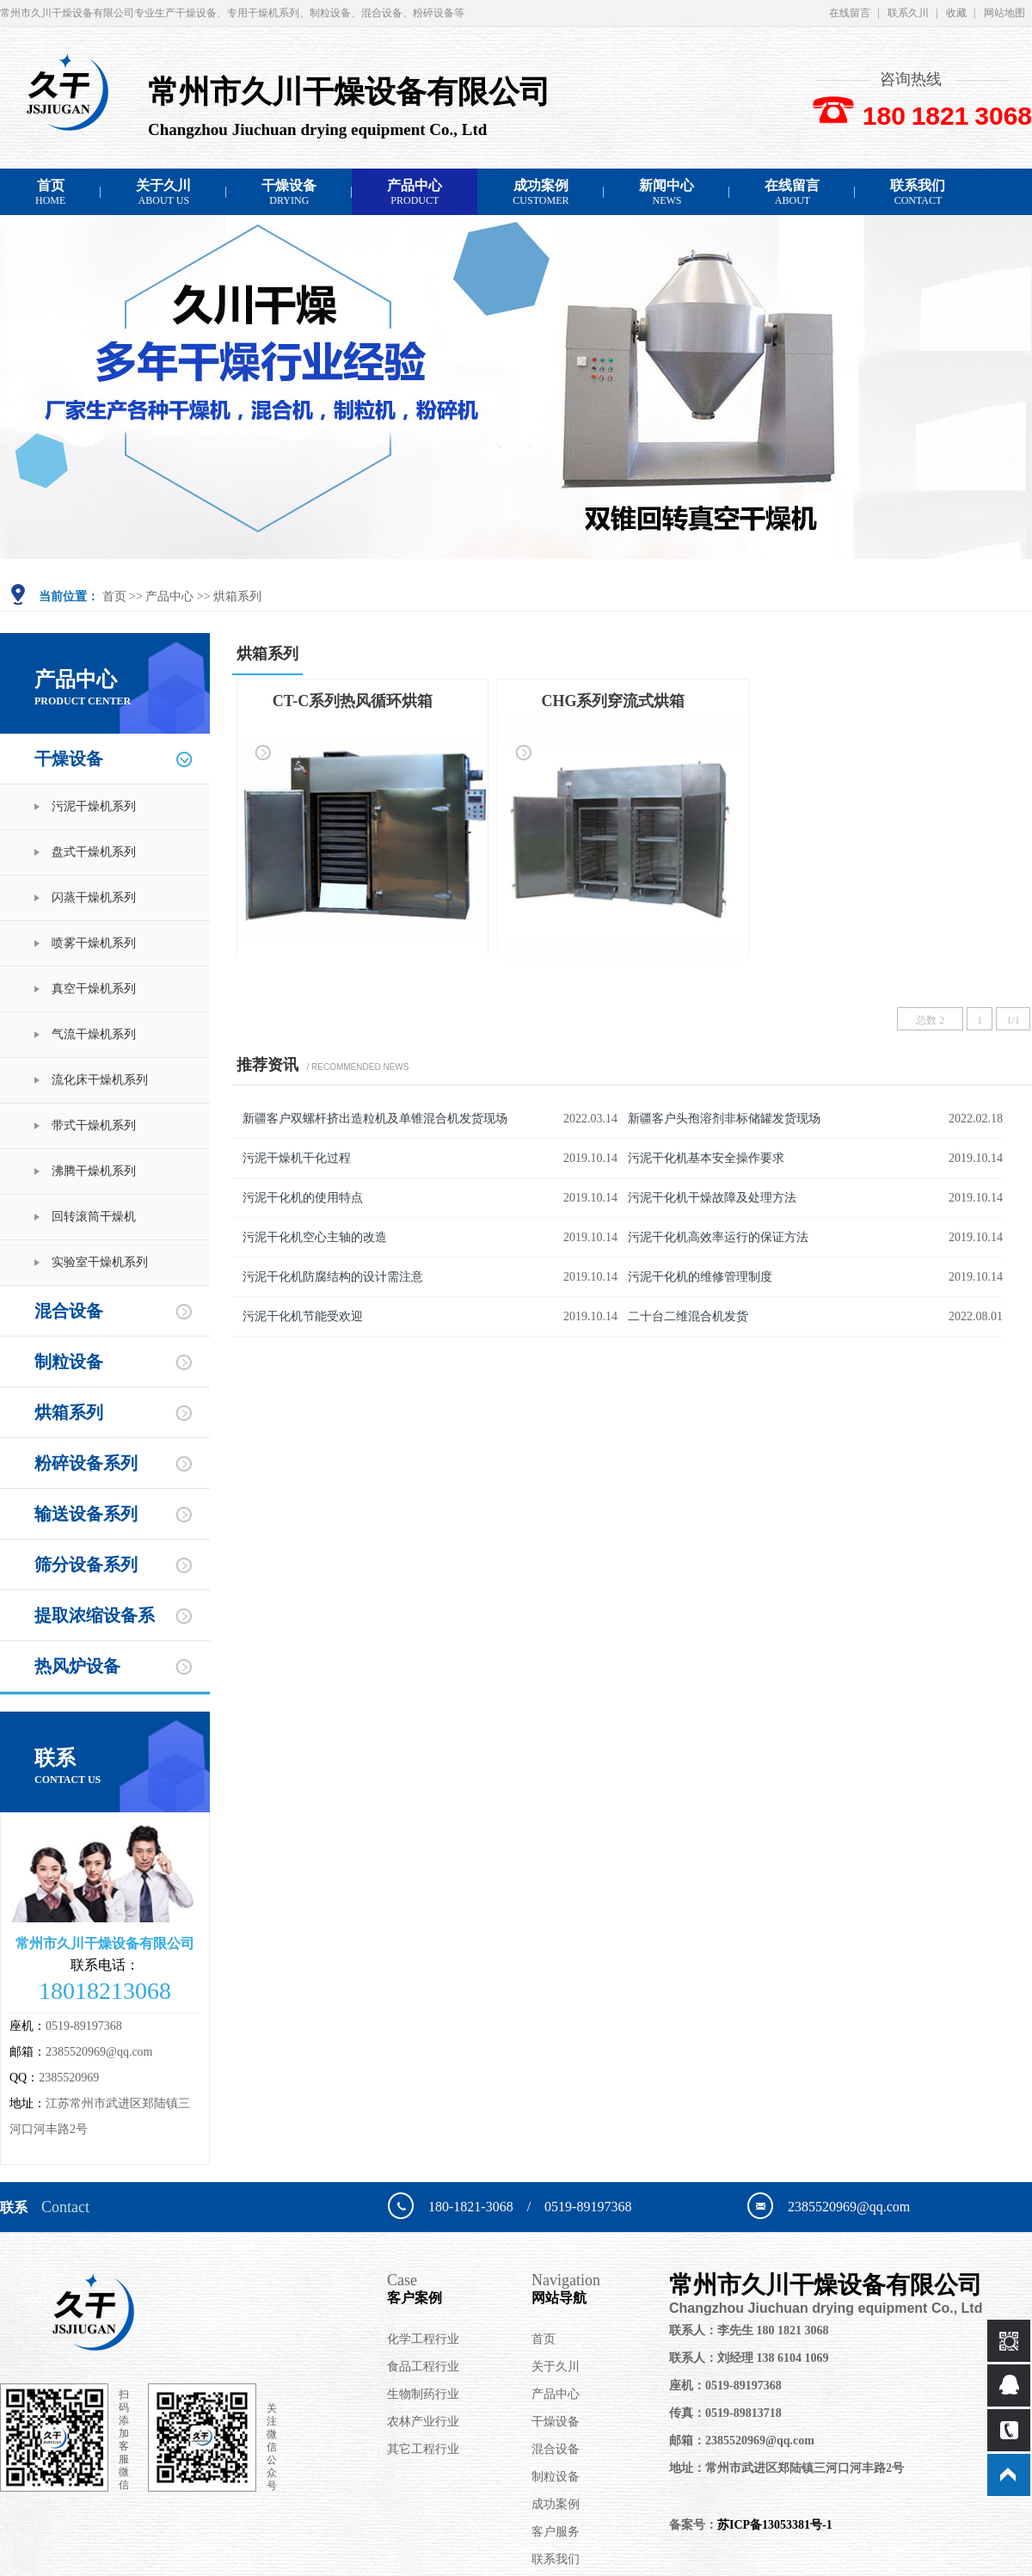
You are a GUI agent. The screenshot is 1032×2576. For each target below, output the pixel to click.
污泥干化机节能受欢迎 (303, 1316)
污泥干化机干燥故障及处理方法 (712, 1197)
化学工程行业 (423, 2339)
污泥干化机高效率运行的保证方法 (718, 1237)
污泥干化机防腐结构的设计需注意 (333, 1276)
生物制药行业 (423, 2394)
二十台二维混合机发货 (688, 1316)
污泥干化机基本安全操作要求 (706, 1158)
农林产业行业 (423, 2421)
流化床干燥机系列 (100, 1079)
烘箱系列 (237, 596)
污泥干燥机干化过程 (297, 1158)
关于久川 (163, 192)
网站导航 (600, 2288)
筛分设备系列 (86, 1564)
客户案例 (459, 2288)
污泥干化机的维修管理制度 (700, 1276)
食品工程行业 (423, 2366)
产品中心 (414, 192)
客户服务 (555, 2531)
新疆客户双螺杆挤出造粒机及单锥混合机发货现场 (375, 1118)
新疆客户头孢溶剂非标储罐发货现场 (724, 1118)
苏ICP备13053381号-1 (774, 2524)
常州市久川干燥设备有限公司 (842, 2294)
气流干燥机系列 (94, 1034)
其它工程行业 (423, 2449)
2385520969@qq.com (99, 2051)
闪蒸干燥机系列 (94, 897)
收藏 (956, 13)
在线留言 (849, 13)
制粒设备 (68, 1361)
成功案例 (540, 192)
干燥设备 (288, 192)
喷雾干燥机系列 (94, 943)
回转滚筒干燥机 (94, 1216)
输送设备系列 (86, 1513)
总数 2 (930, 1020)
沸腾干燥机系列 (94, 1171)
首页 (50, 192)
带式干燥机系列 (94, 1125)
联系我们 (917, 192)
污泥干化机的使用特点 (303, 1197)
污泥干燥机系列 (94, 806)
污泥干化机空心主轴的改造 (315, 1237)
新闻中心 (666, 192)
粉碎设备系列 (86, 1463)
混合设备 (68, 1310)
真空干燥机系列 (94, 988)
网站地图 (1004, 13)
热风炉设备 (77, 1666)
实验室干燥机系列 (100, 1262)
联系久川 (908, 13)
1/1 (1012, 1020)
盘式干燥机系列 (94, 851)
